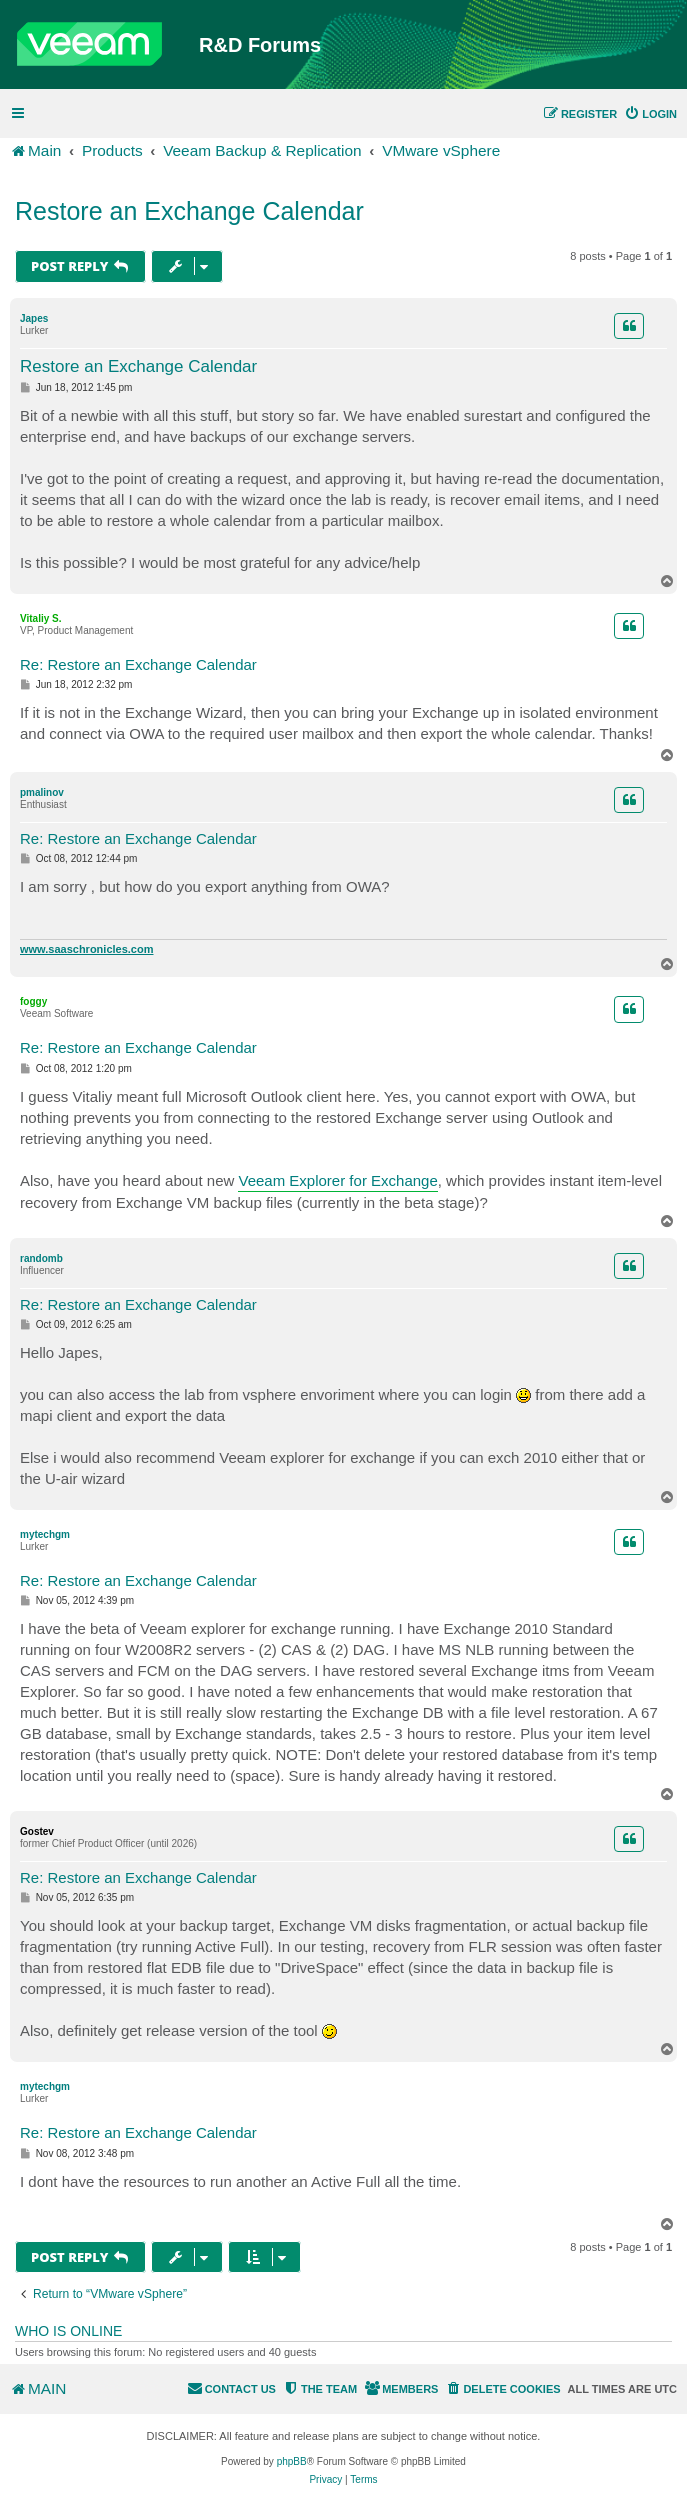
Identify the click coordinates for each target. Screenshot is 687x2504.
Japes (34, 318)
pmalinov (42, 792)
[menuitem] (650, 114)
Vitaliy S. (41, 618)
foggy (33, 1001)
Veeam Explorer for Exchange (337, 1180)
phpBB (292, 2461)
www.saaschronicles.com (86, 949)
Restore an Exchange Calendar (189, 211)
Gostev (37, 1831)
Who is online (68, 2331)
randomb (41, 1258)
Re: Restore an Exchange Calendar (138, 664)
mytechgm (45, 1534)
